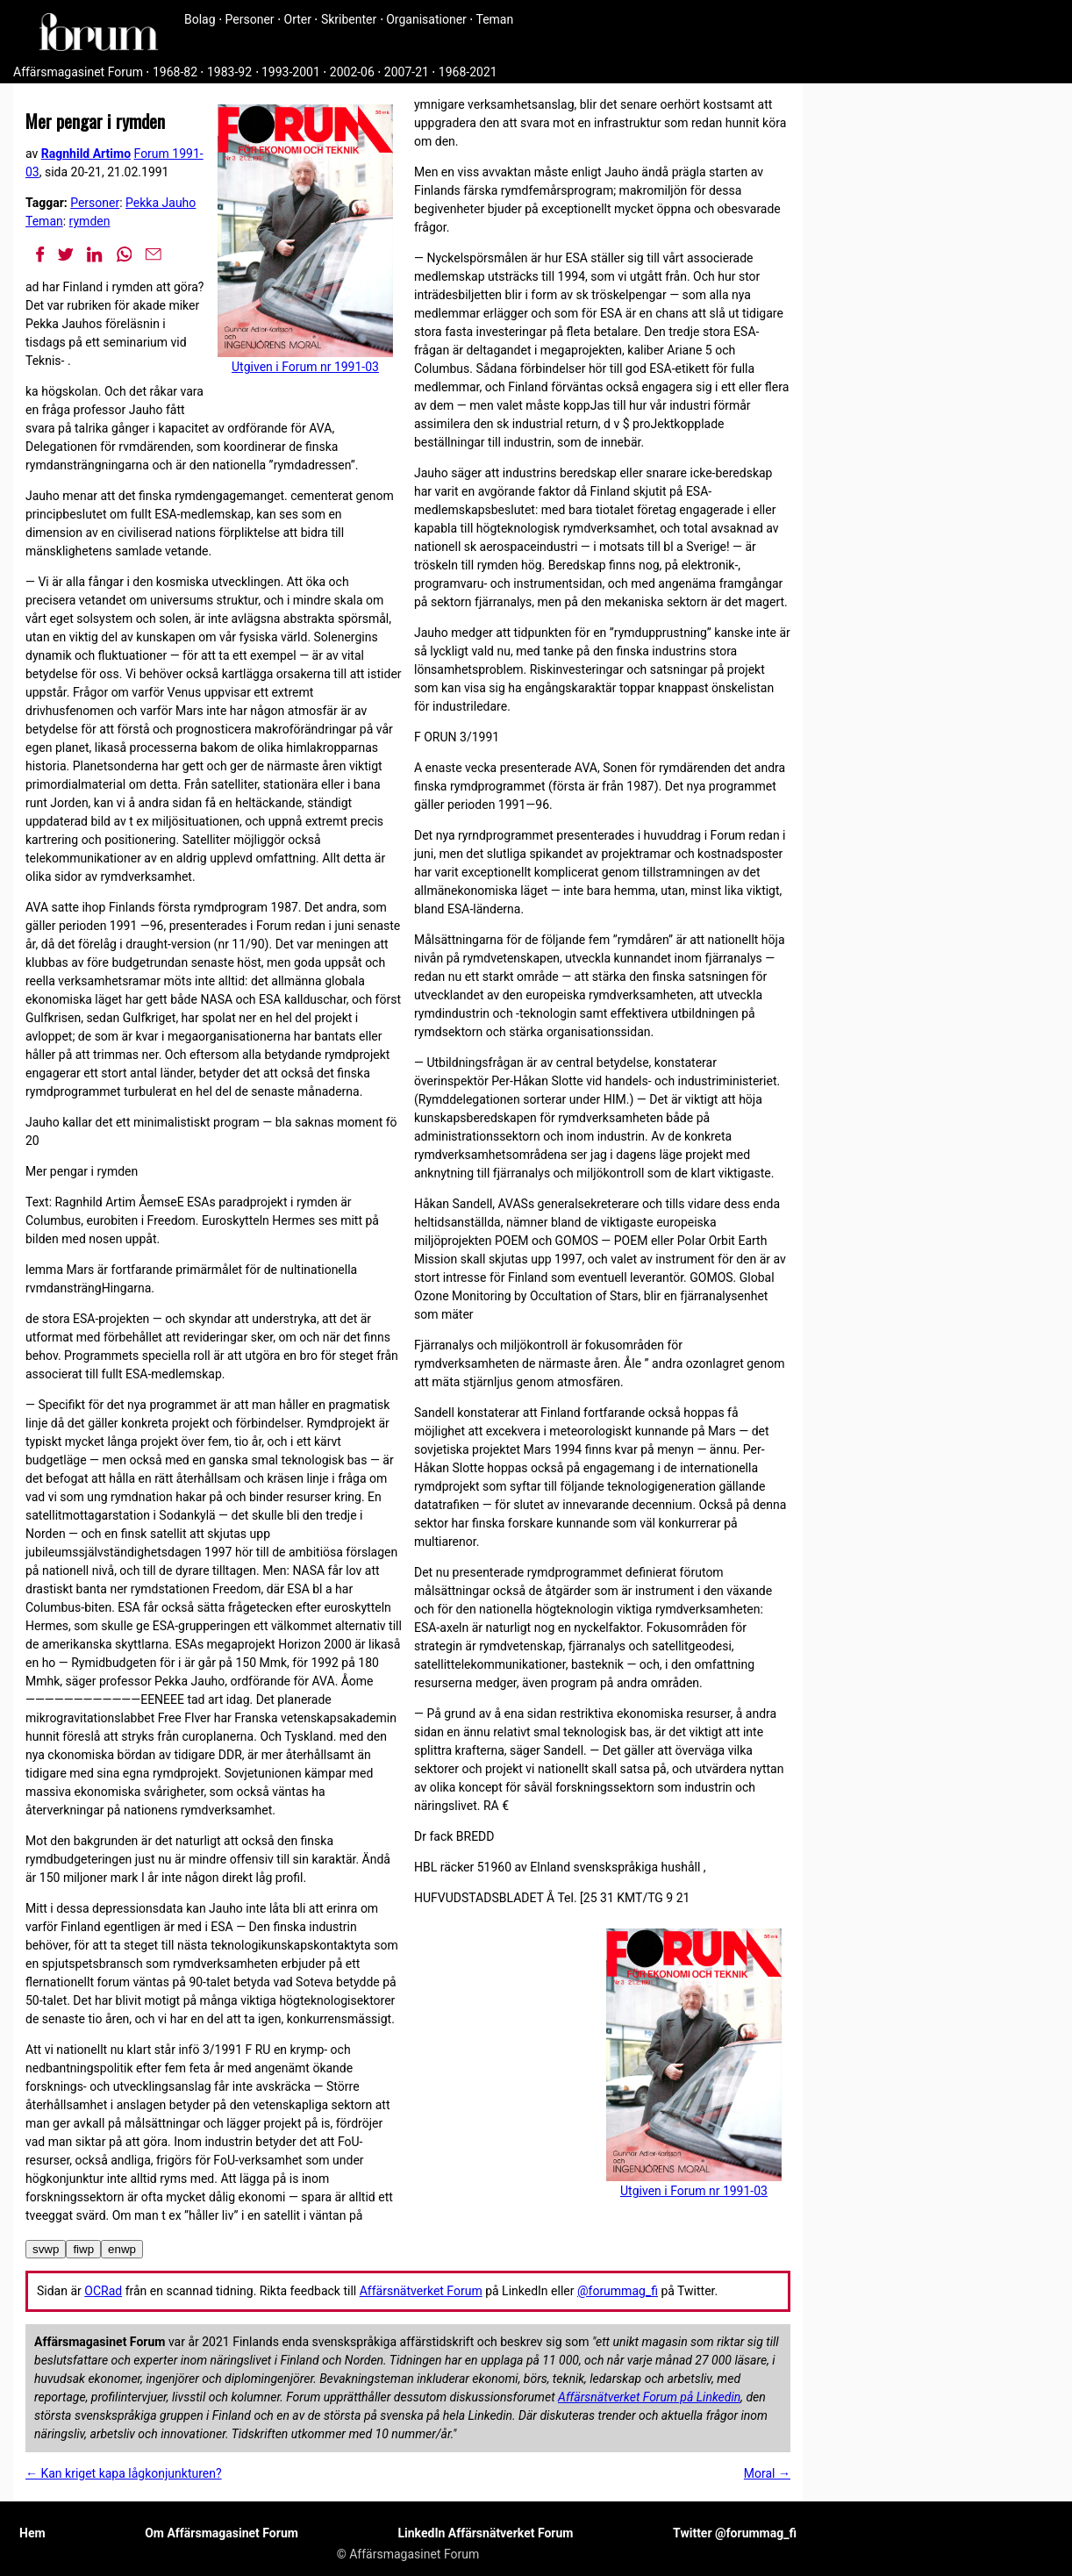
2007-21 (406, 72)
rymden (90, 221)
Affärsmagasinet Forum (78, 72)
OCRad (103, 2291)
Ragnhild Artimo (86, 154)
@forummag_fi (617, 2291)
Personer (250, 19)
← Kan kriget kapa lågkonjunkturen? (123, 2473)
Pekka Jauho (160, 203)
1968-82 (175, 72)
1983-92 (229, 72)
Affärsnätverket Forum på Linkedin (649, 2397)
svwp (45, 2249)
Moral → (767, 2473)
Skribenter (348, 19)
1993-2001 (290, 72)
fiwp (83, 2249)
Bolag (200, 19)
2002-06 (352, 72)
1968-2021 (468, 72)
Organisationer (426, 19)
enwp (122, 2249)
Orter (297, 19)
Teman (494, 19)
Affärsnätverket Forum (421, 2291)
